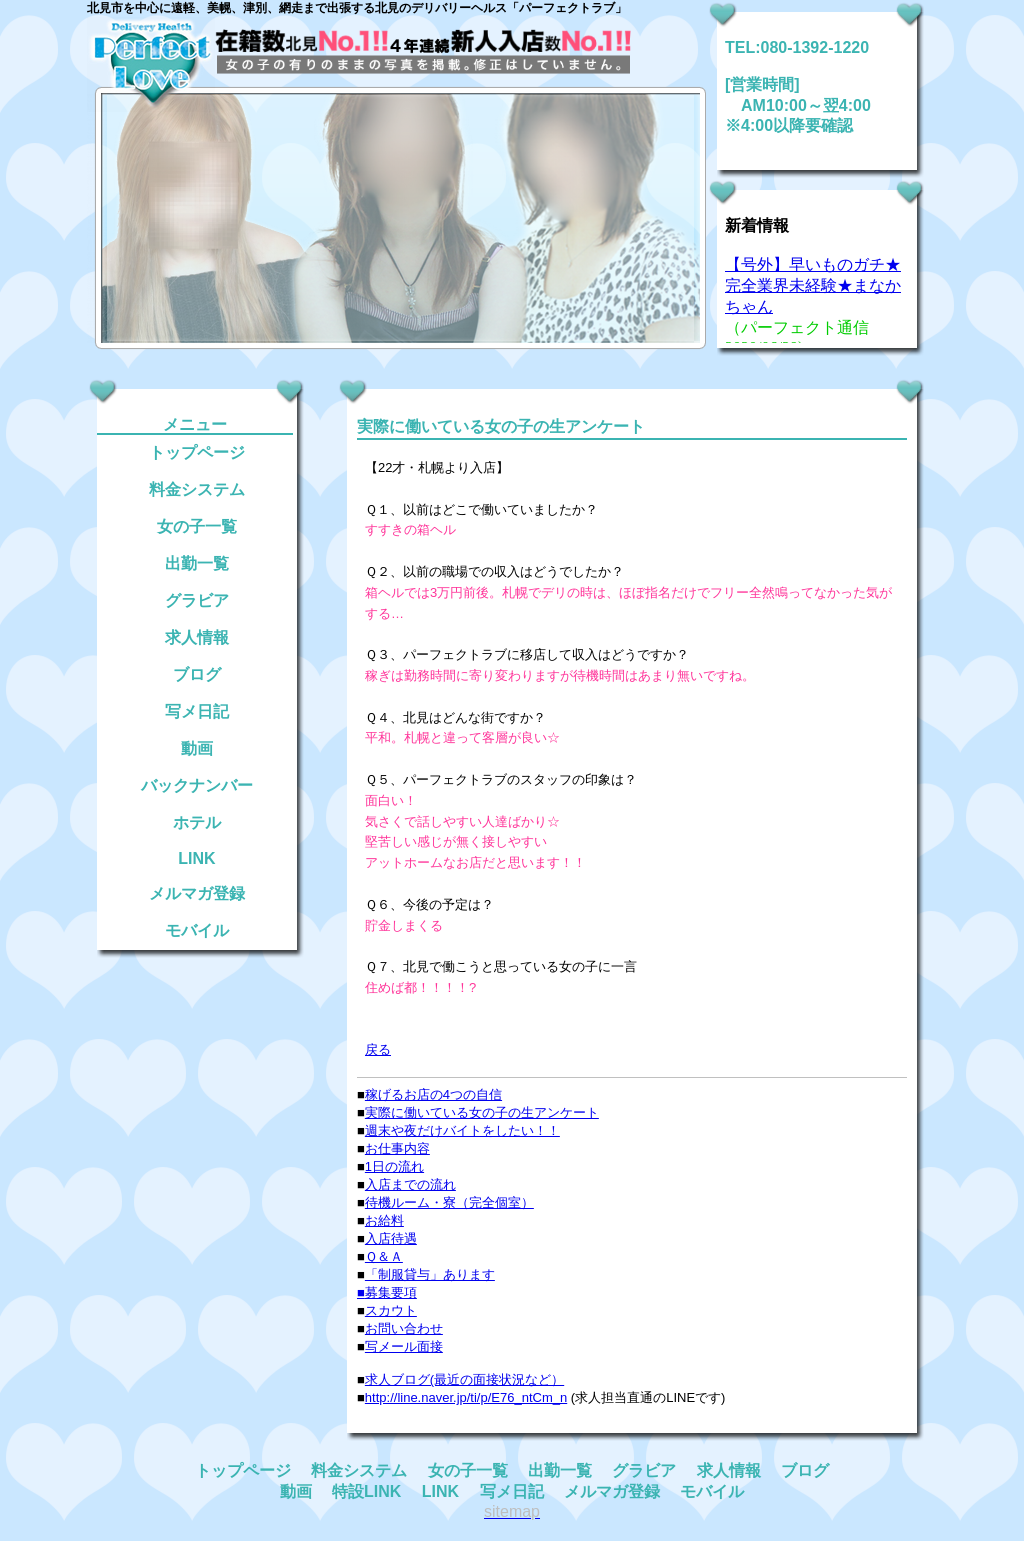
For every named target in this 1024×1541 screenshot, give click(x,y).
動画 (197, 748)
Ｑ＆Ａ (384, 1256)
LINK (196, 858)
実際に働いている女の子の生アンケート (482, 1112)
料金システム (197, 489)
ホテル (197, 822)
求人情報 (197, 637)
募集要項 (391, 1292)
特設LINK (366, 1491)
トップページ (197, 452)
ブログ (197, 674)
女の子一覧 (197, 526)
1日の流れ (394, 1166)
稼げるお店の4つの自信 (433, 1094)
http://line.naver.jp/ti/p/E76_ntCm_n (466, 1397)
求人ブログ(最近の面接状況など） (464, 1379)
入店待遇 (391, 1238)
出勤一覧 (197, 563)
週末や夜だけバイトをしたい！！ (462, 1130)
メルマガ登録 (197, 893)
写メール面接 (404, 1346)
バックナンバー (197, 785)
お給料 (384, 1220)
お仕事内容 (397, 1148)
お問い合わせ (404, 1328)
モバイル (197, 930)
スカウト (391, 1310)
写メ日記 (197, 711)
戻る (378, 1049)
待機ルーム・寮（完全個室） (449, 1202)
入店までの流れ (410, 1184)
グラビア (197, 600)
